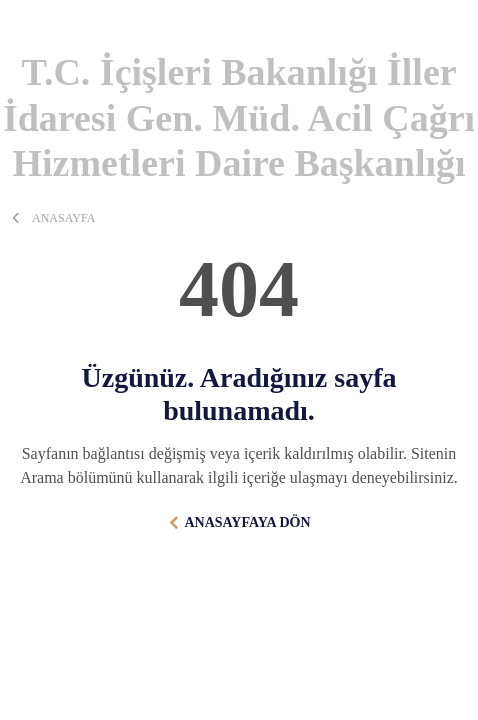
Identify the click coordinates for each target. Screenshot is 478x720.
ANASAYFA (63, 218)
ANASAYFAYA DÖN (247, 522)
